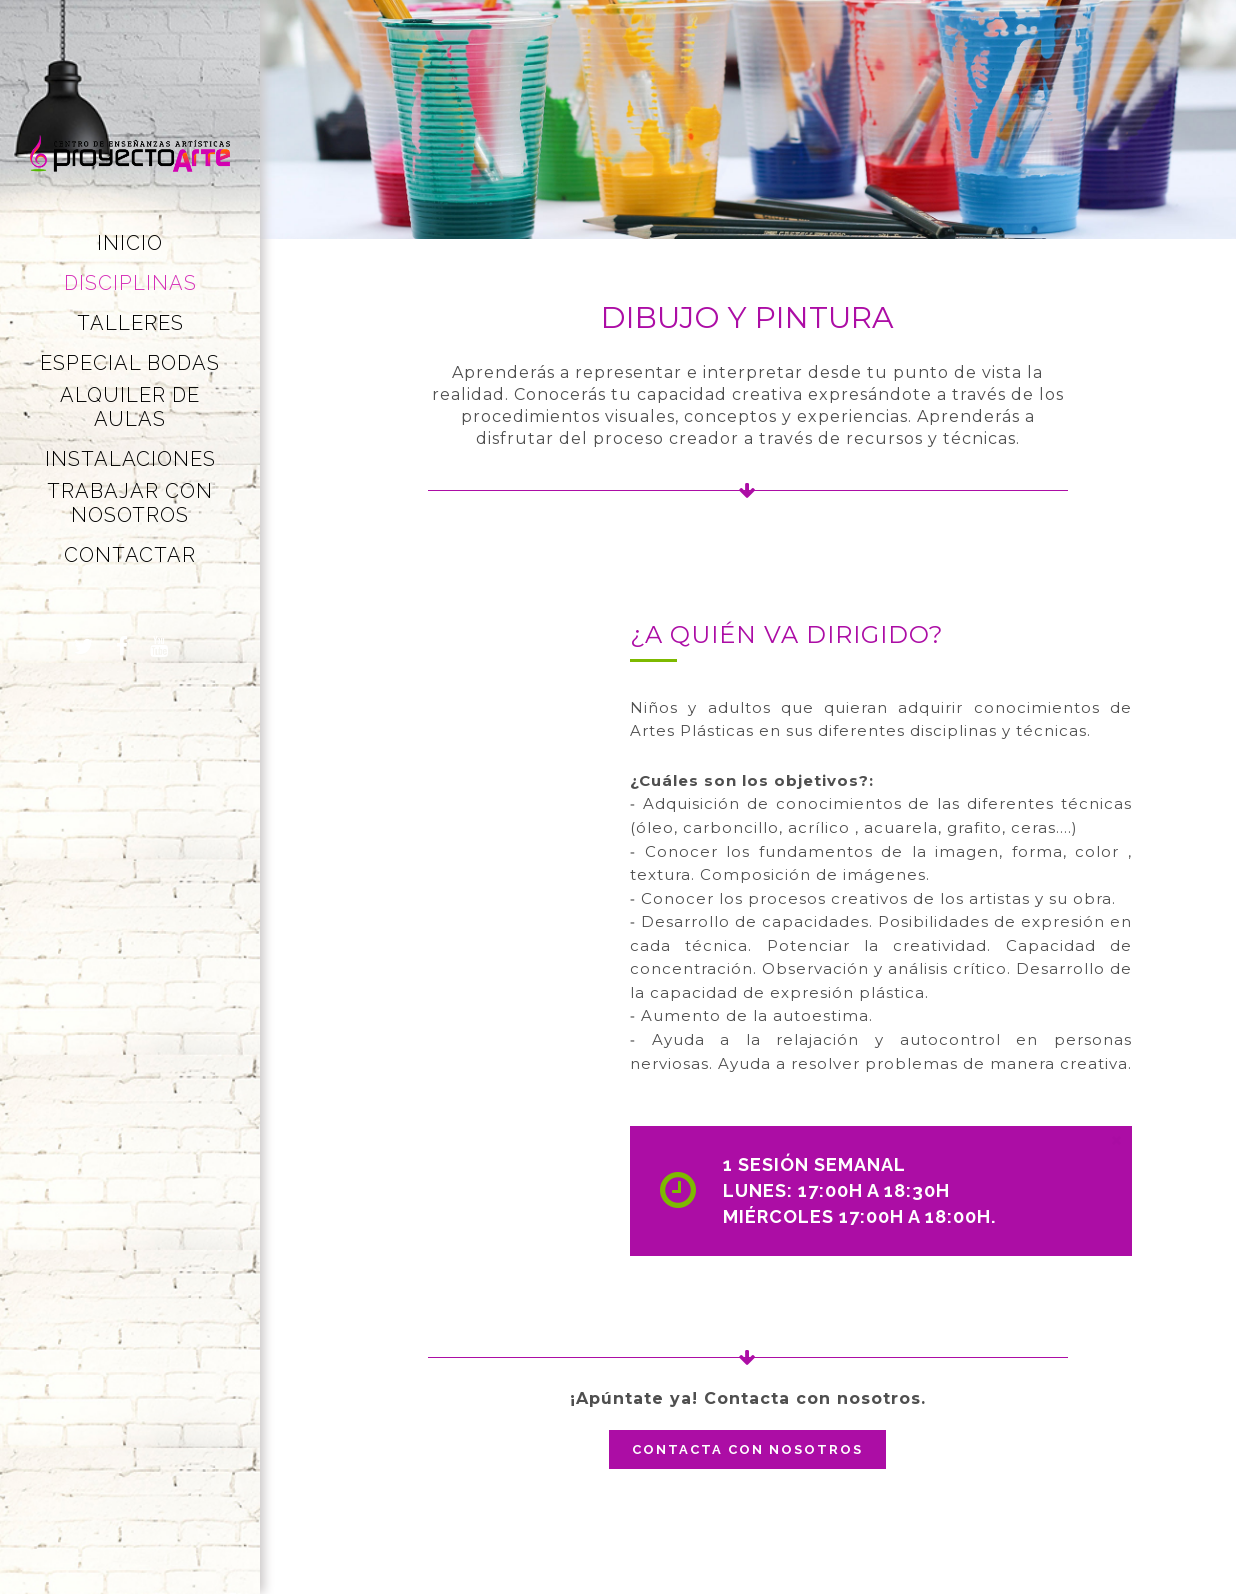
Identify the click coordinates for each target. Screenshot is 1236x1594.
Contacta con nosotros (747, 1449)
